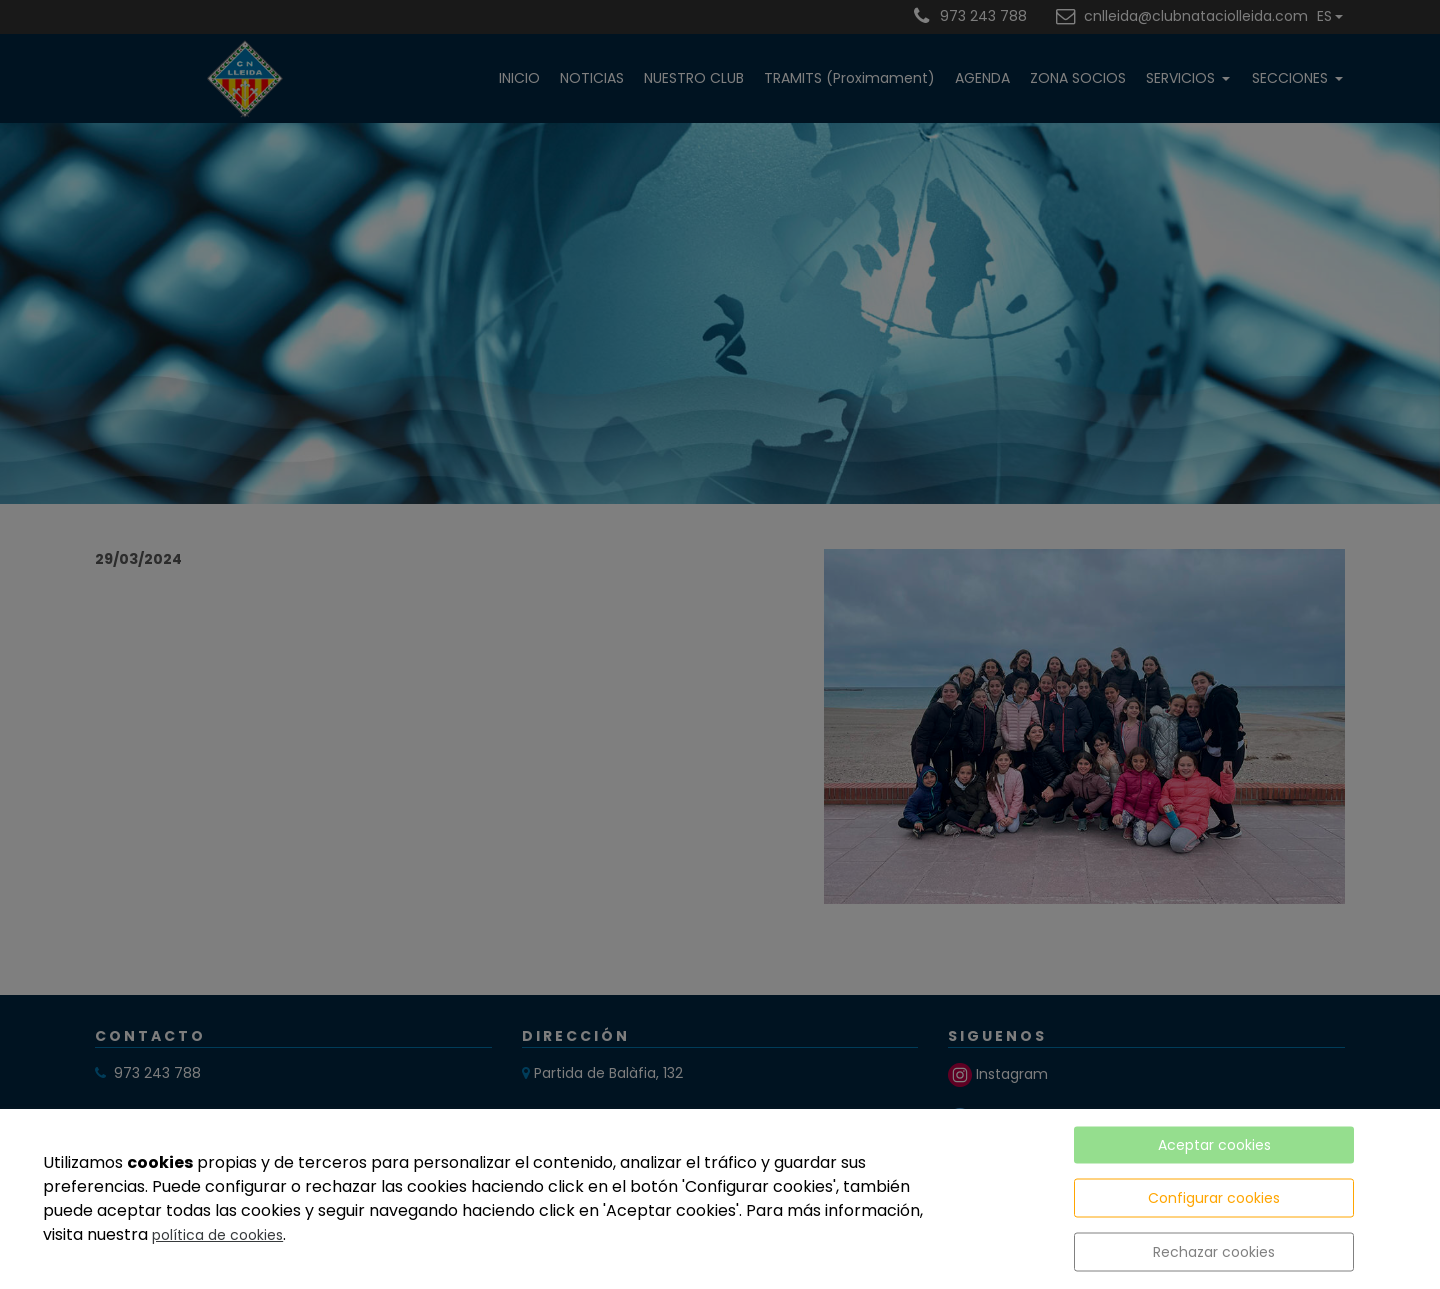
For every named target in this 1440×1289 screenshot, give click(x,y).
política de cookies (217, 1235)
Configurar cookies (1214, 1198)
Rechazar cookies (1214, 1252)
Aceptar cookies (1214, 1145)
